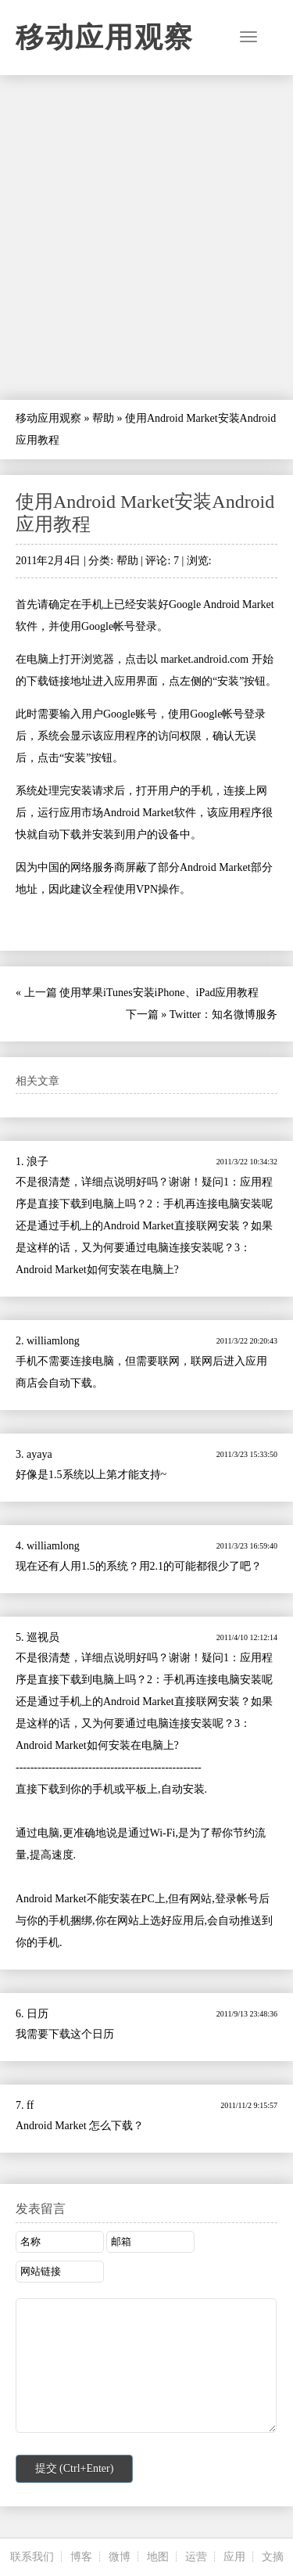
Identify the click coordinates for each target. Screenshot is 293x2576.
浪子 (37, 1161)
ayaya (39, 1454)
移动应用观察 (105, 37)
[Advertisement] (146, 237)
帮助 (103, 418)
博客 (81, 2557)
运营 (196, 2557)
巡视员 (43, 1637)
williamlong (53, 1341)
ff (30, 2105)
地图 (158, 2557)
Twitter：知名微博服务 (223, 1014)
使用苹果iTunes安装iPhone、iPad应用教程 (159, 992)
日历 (37, 2014)
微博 (119, 2557)
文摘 (273, 2557)
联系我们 (32, 2557)
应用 (234, 2557)
